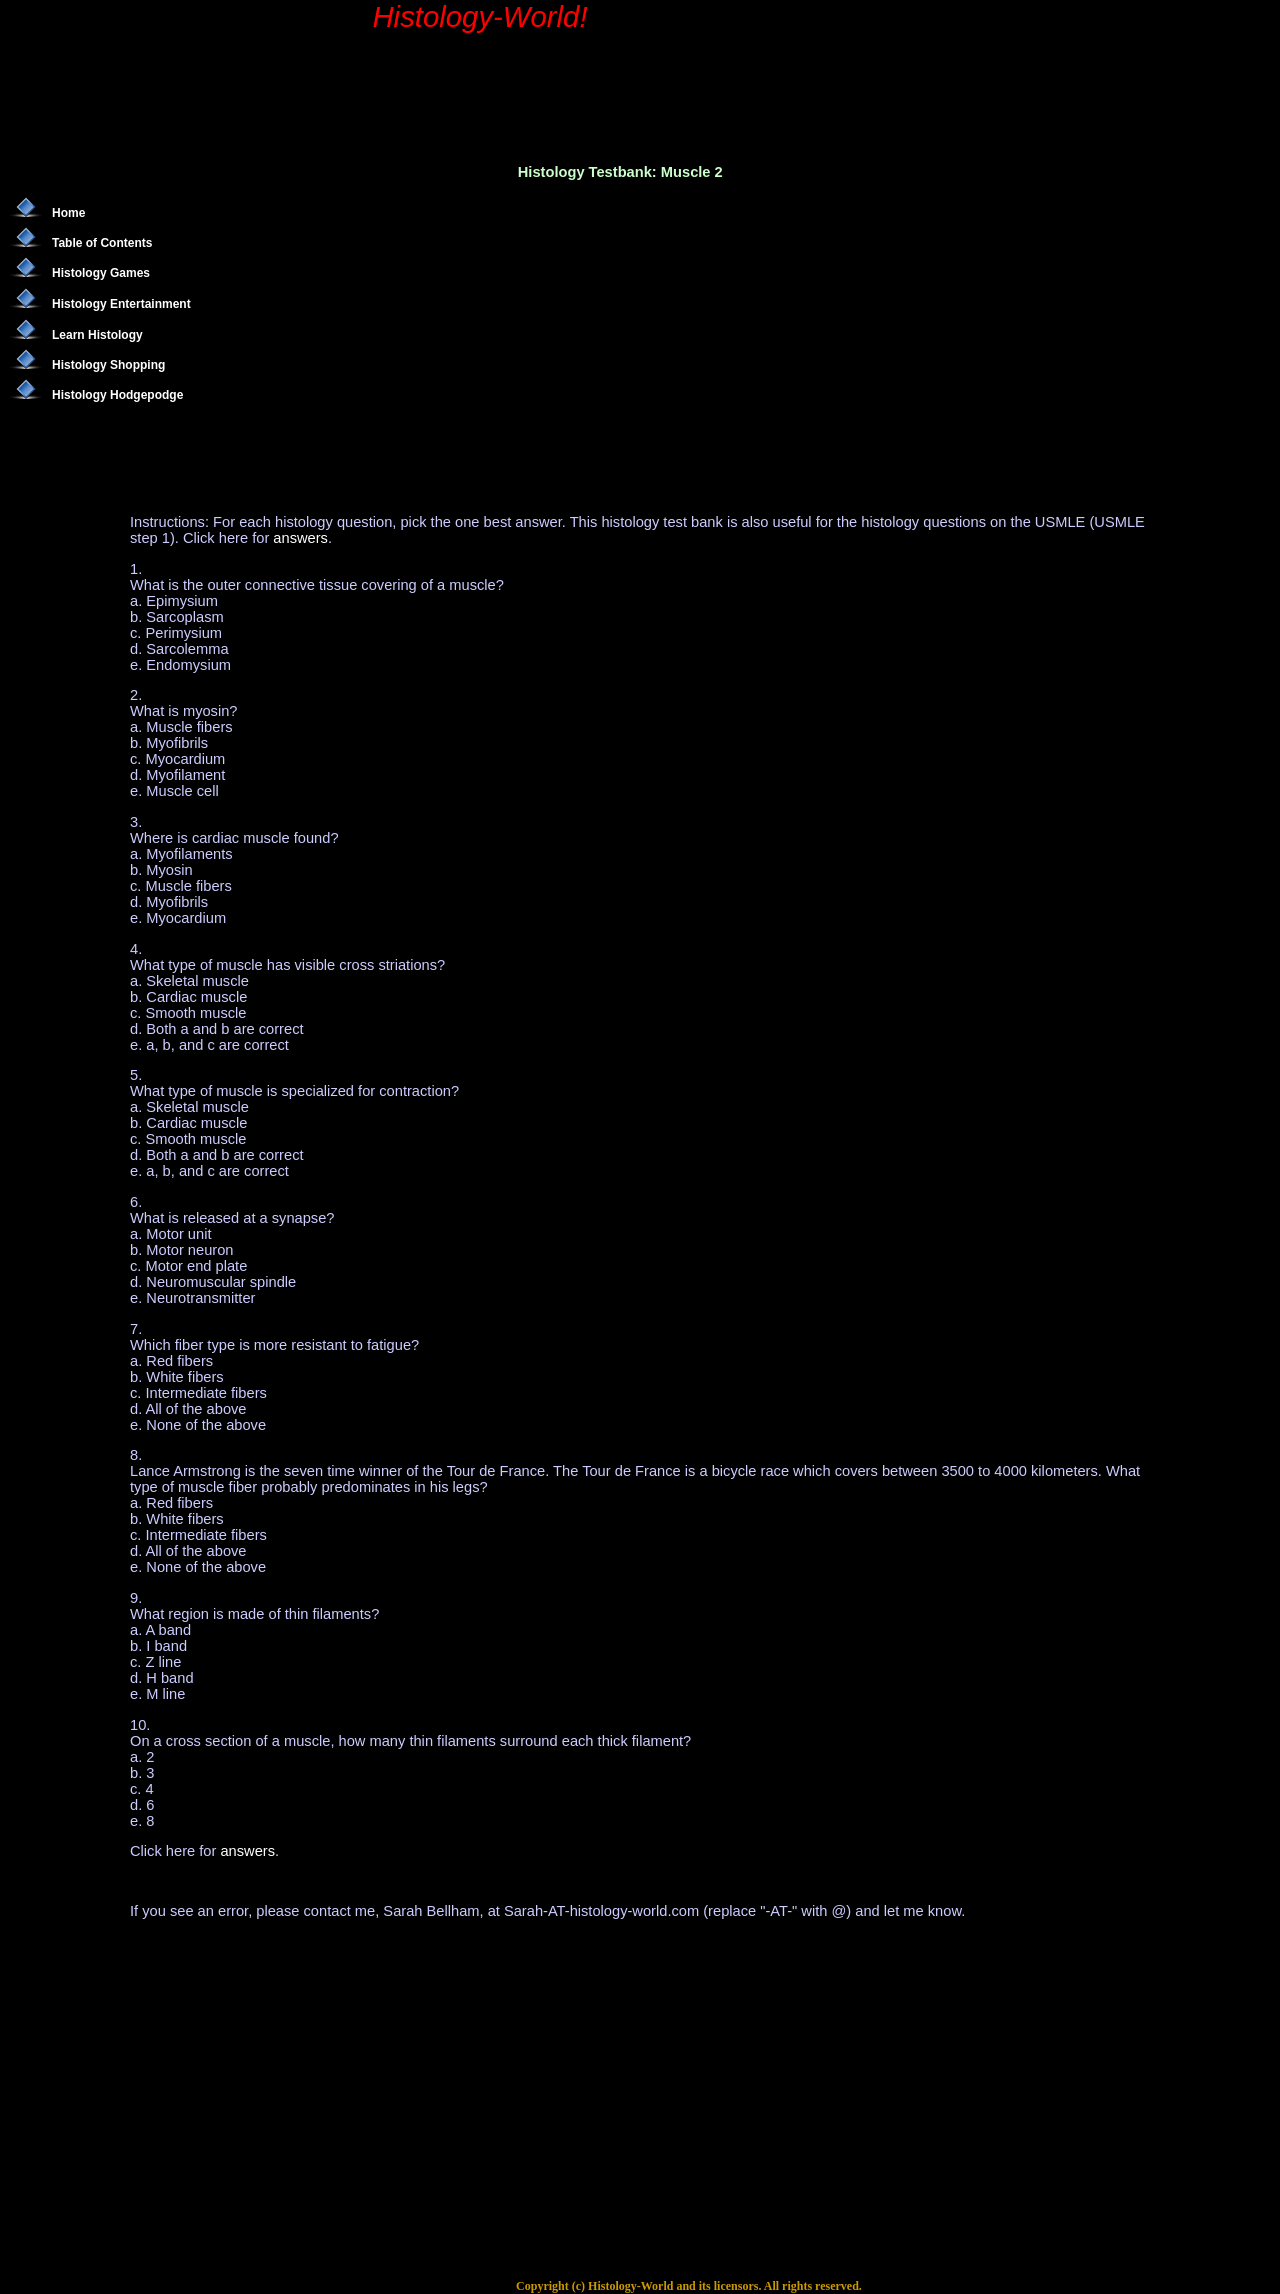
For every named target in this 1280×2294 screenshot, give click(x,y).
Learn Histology (97, 335)
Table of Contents (102, 243)
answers (300, 538)
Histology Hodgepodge (117, 395)
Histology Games (101, 273)
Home (68, 213)
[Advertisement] (584, 329)
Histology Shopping (108, 365)
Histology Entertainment (121, 304)
